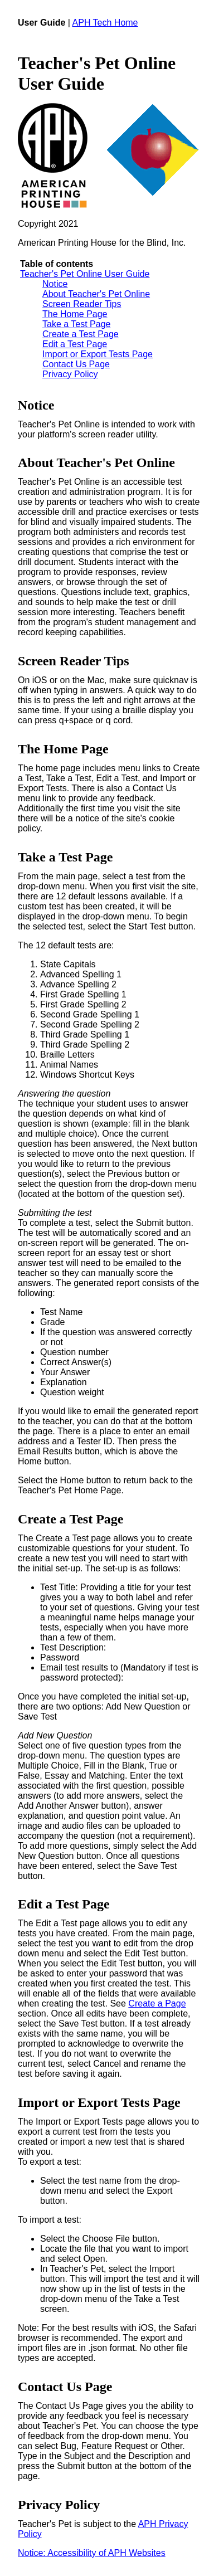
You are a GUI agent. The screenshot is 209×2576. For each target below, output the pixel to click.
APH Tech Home (105, 22)
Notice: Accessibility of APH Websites (92, 2553)
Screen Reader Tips (81, 304)
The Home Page (75, 314)
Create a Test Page (80, 334)
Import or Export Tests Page (97, 354)
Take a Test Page (76, 324)
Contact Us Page (76, 364)
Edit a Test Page (74, 344)
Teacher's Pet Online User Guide (85, 274)
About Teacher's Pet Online (96, 294)
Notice (54, 284)
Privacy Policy (70, 374)
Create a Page (157, 2003)
